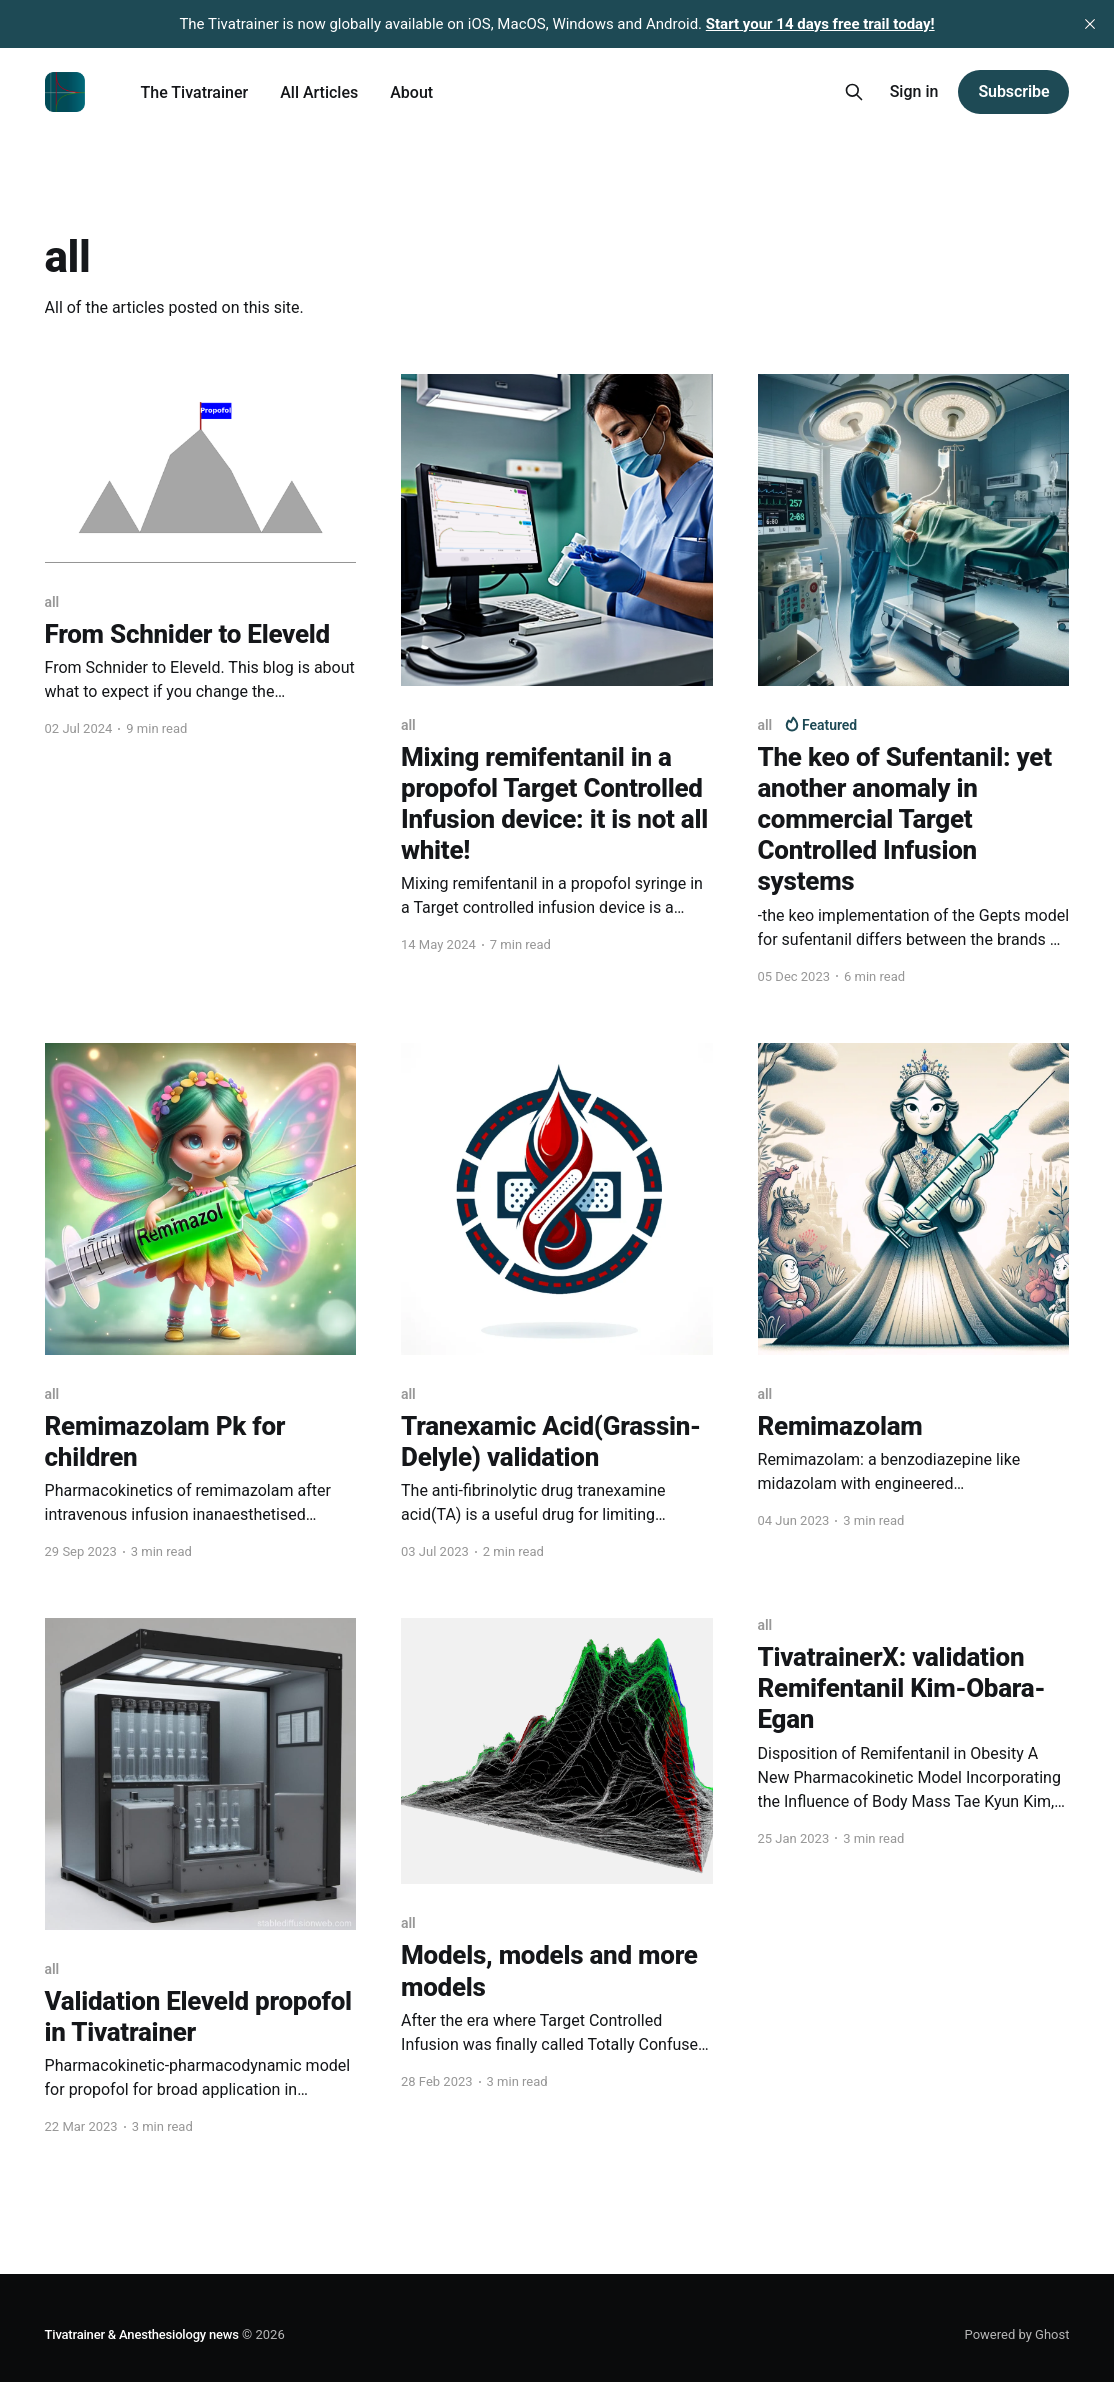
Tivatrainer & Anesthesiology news (142, 2334)
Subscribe (1013, 91)
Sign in (914, 91)
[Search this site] (854, 92)
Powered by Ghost (1017, 2334)
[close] (1090, 24)
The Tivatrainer (195, 92)
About (411, 92)
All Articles (319, 92)
